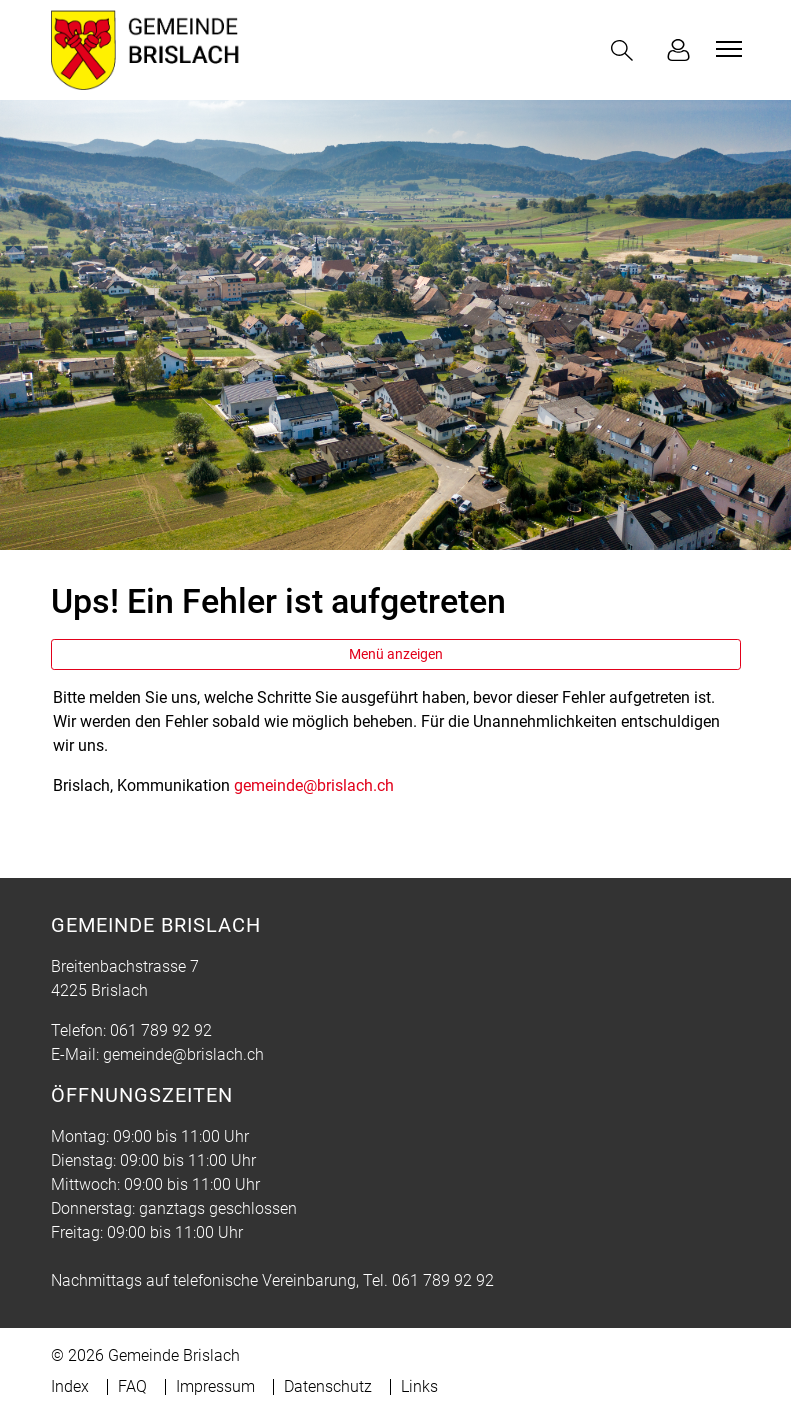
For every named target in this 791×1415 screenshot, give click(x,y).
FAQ (132, 1386)
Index (70, 1386)
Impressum (215, 1386)
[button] (626, 50)
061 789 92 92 (161, 1030)
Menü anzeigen (396, 654)
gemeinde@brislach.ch (314, 785)
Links (419, 1386)
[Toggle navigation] (726, 49)
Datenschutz (328, 1386)
